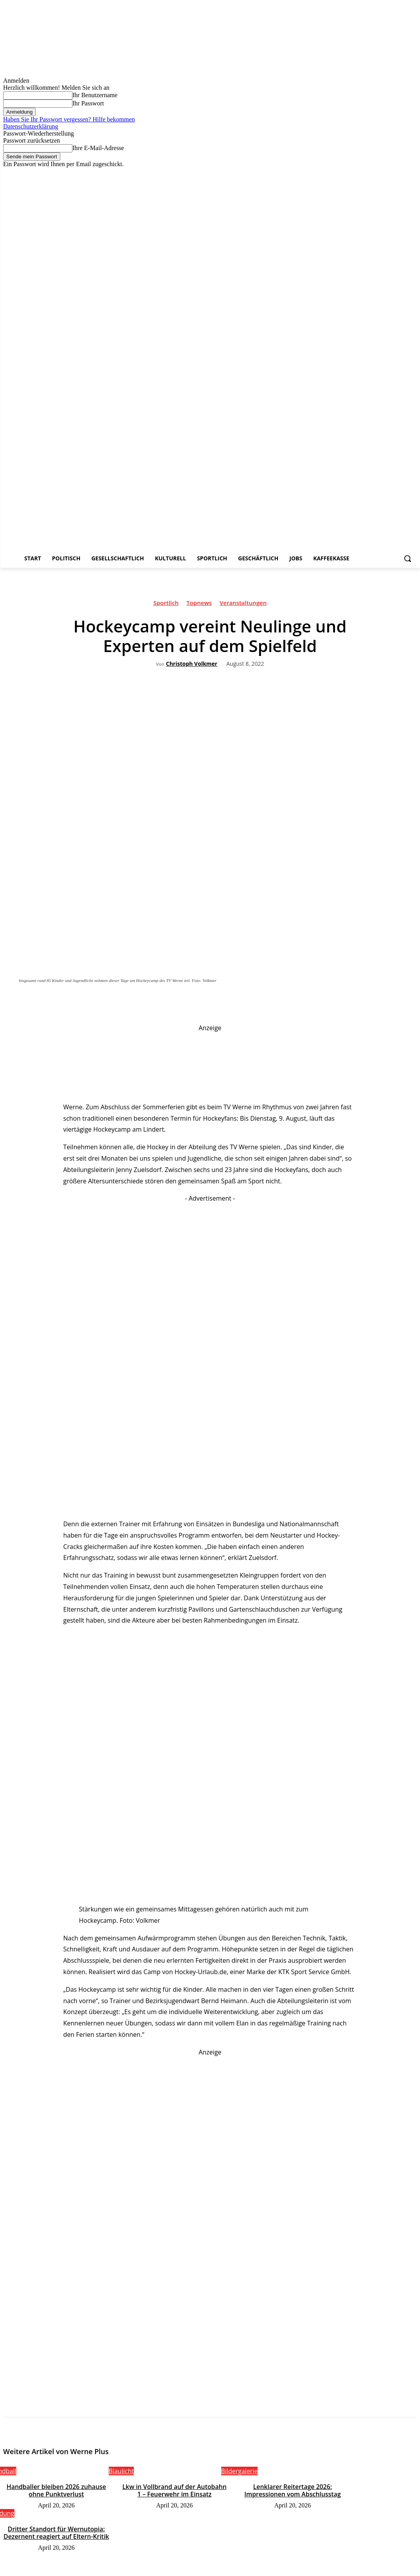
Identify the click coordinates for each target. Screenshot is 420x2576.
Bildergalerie (239, 2471)
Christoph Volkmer (191, 664)
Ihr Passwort (88, 103)
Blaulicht (121, 2471)
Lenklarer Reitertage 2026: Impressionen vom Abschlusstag (292, 2489)
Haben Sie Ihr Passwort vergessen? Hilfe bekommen (69, 119)
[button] (407, 558)
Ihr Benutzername (94, 95)
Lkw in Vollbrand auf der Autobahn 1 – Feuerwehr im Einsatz (174, 2489)
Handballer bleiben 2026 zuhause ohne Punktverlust (56, 2489)
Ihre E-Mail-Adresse (98, 148)
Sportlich (166, 604)
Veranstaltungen (243, 604)
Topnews (199, 604)
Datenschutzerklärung (30, 126)
